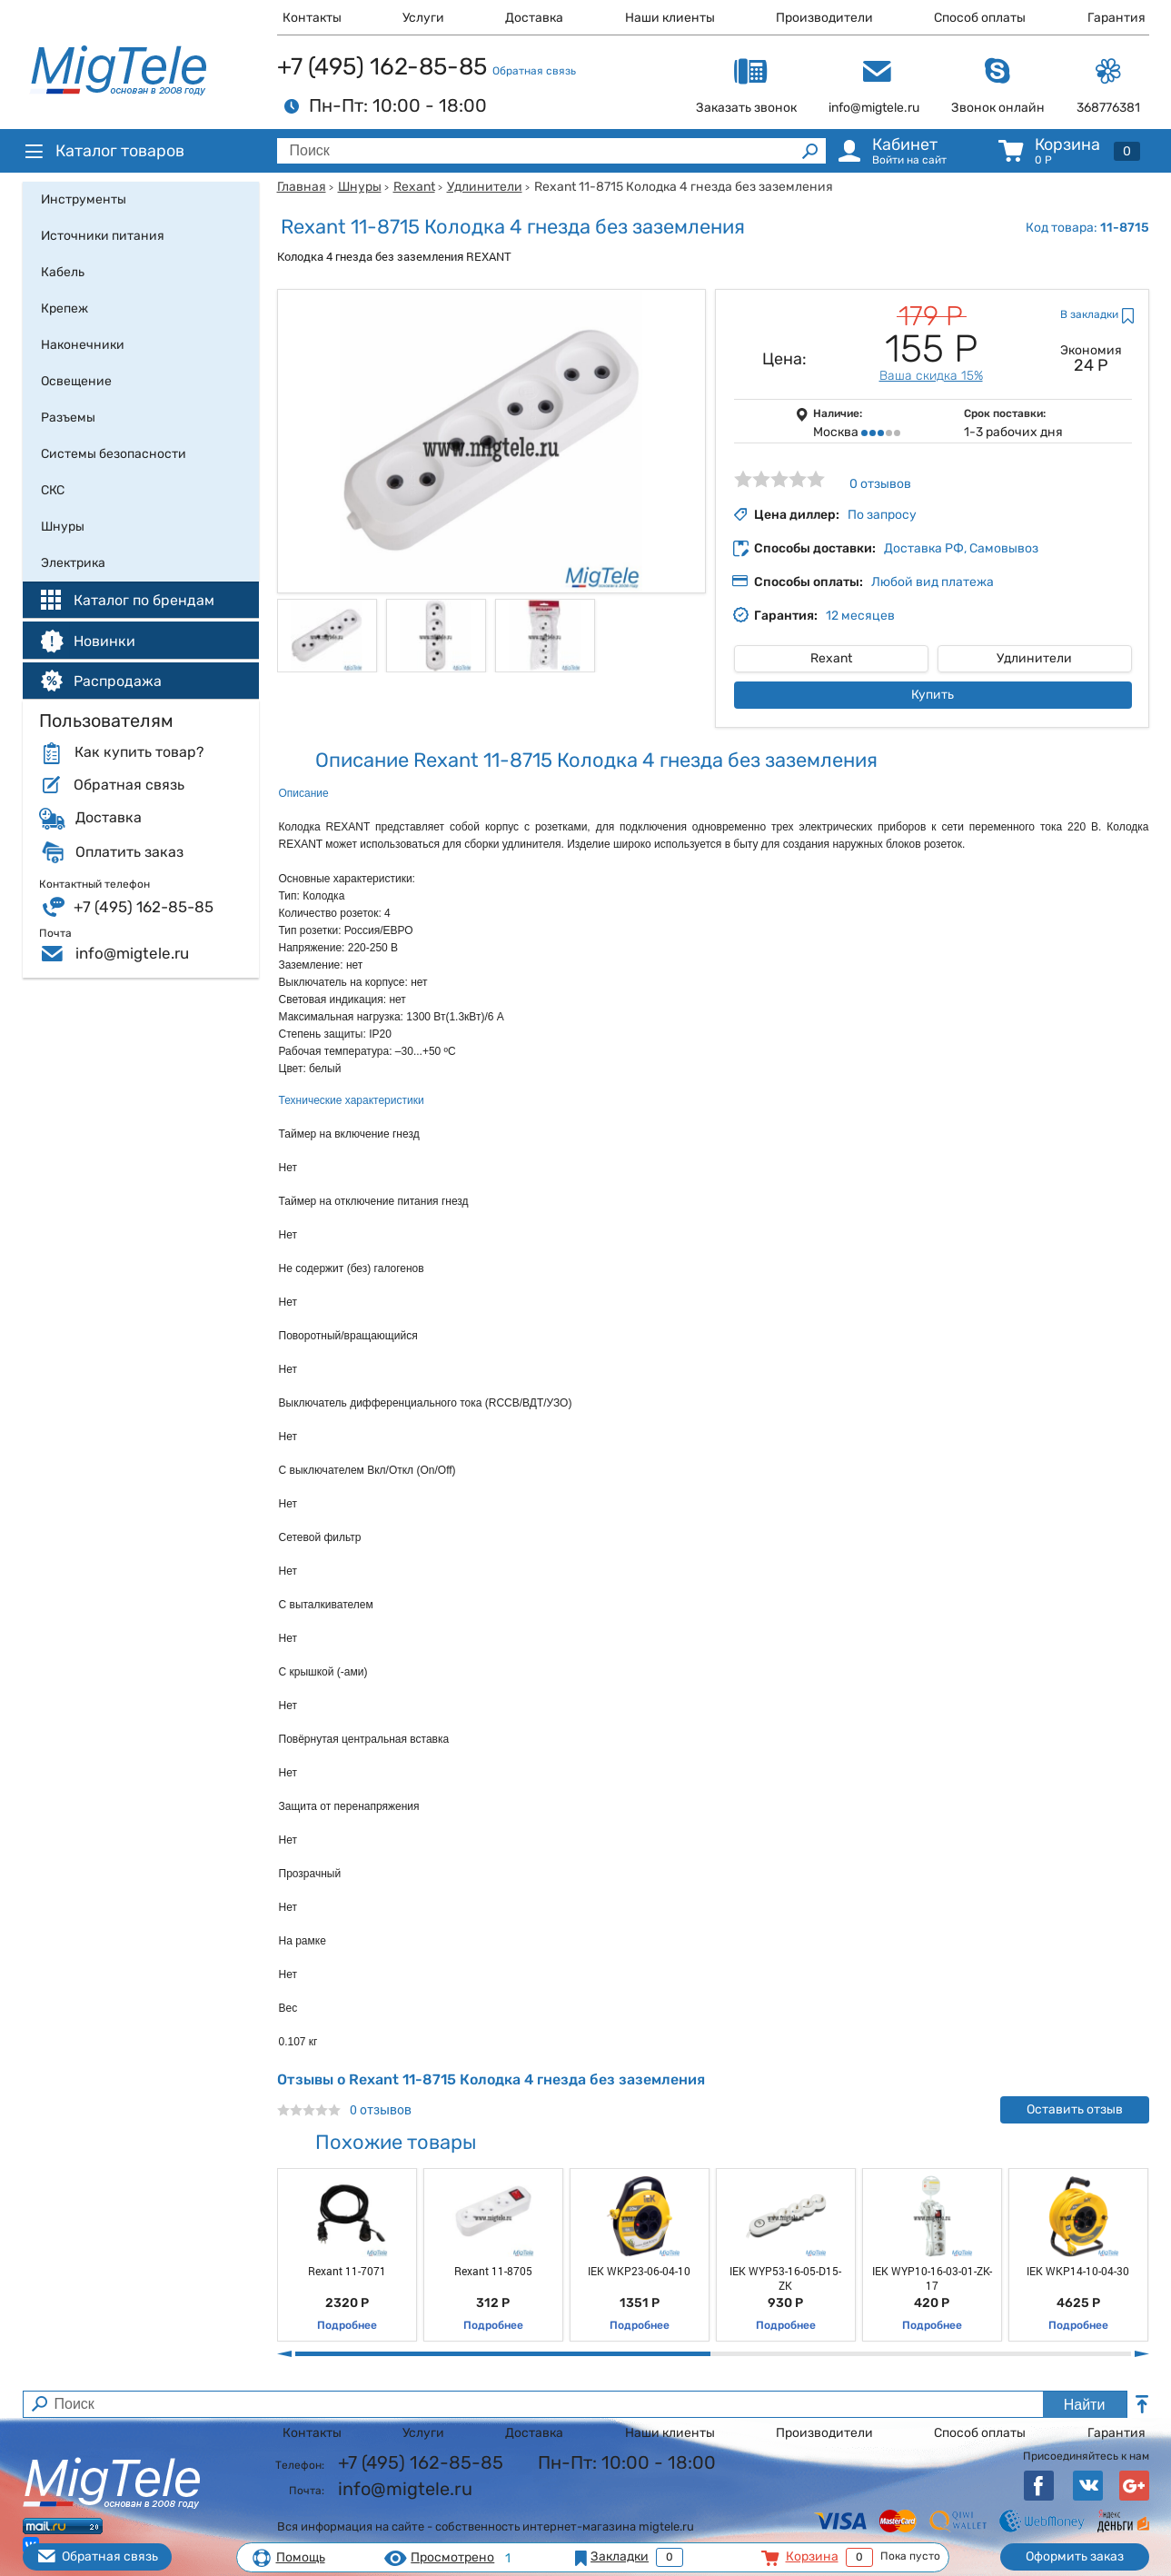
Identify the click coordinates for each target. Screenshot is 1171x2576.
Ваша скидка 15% (931, 375)
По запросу (882, 514)
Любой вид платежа (932, 582)
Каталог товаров (103, 151)
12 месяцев (860, 615)
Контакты (312, 17)
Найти (1085, 2404)
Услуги (423, 17)
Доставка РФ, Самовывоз (961, 548)
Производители (824, 17)
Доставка (534, 17)
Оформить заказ (1075, 2556)
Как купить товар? (138, 752)
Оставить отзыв (1075, 2109)
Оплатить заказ (129, 852)
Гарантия (1116, 17)
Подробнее (347, 2325)
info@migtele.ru (132, 953)
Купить (932, 694)
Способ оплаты (980, 17)
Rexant (414, 186)
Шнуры (360, 186)
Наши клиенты (670, 17)
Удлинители (484, 186)
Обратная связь (534, 71)
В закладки (1089, 314)
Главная (301, 186)
